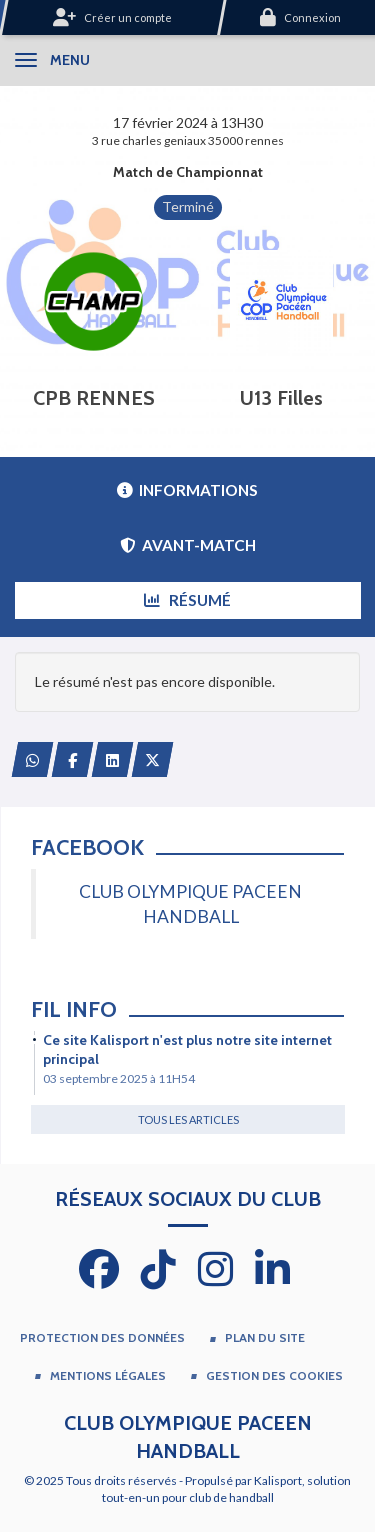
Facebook (87, 847)
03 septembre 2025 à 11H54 (119, 1078)
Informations (187, 490)
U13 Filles (281, 398)
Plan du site (265, 1337)
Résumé (187, 600)
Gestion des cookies (274, 1375)
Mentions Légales (108, 1375)
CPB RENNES (94, 398)
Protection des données (102, 1337)
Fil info (74, 1009)
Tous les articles (188, 1119)
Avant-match (188, 545)
